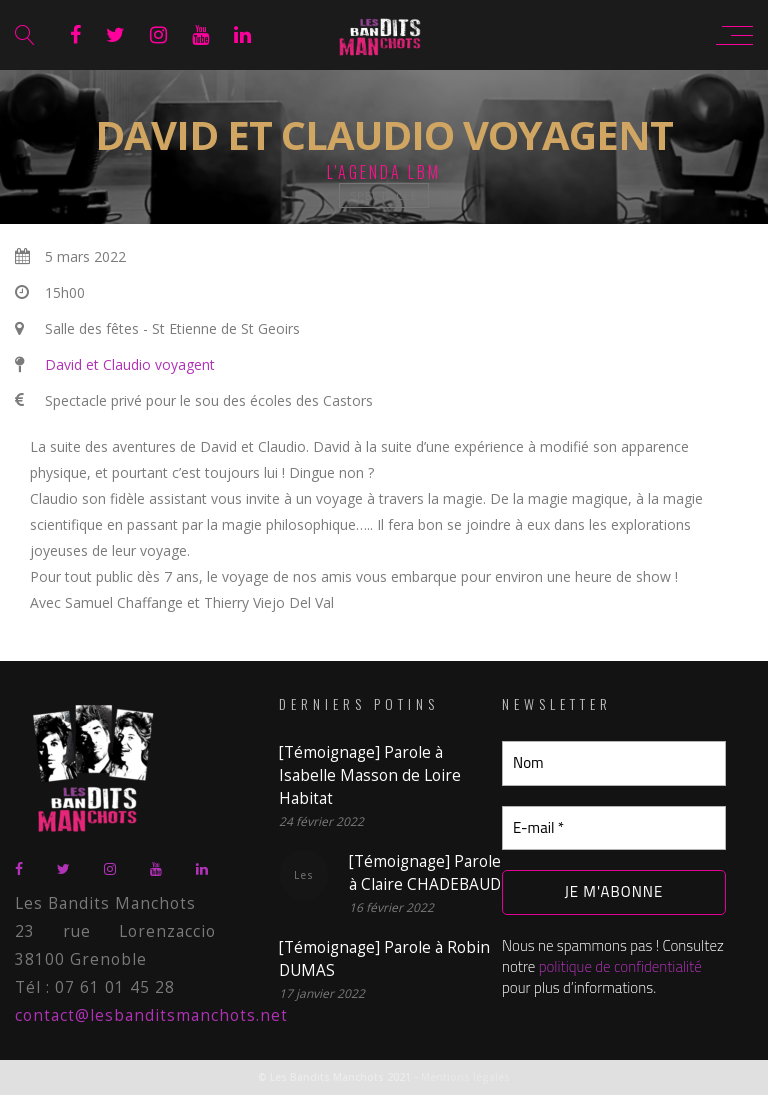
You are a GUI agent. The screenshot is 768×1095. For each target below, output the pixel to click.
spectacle (384, 195)
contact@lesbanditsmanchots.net (151, 1015)
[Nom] (614, 763)
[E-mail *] (614, 828)
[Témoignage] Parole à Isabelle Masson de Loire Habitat (370, 775)
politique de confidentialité (620, 966)
